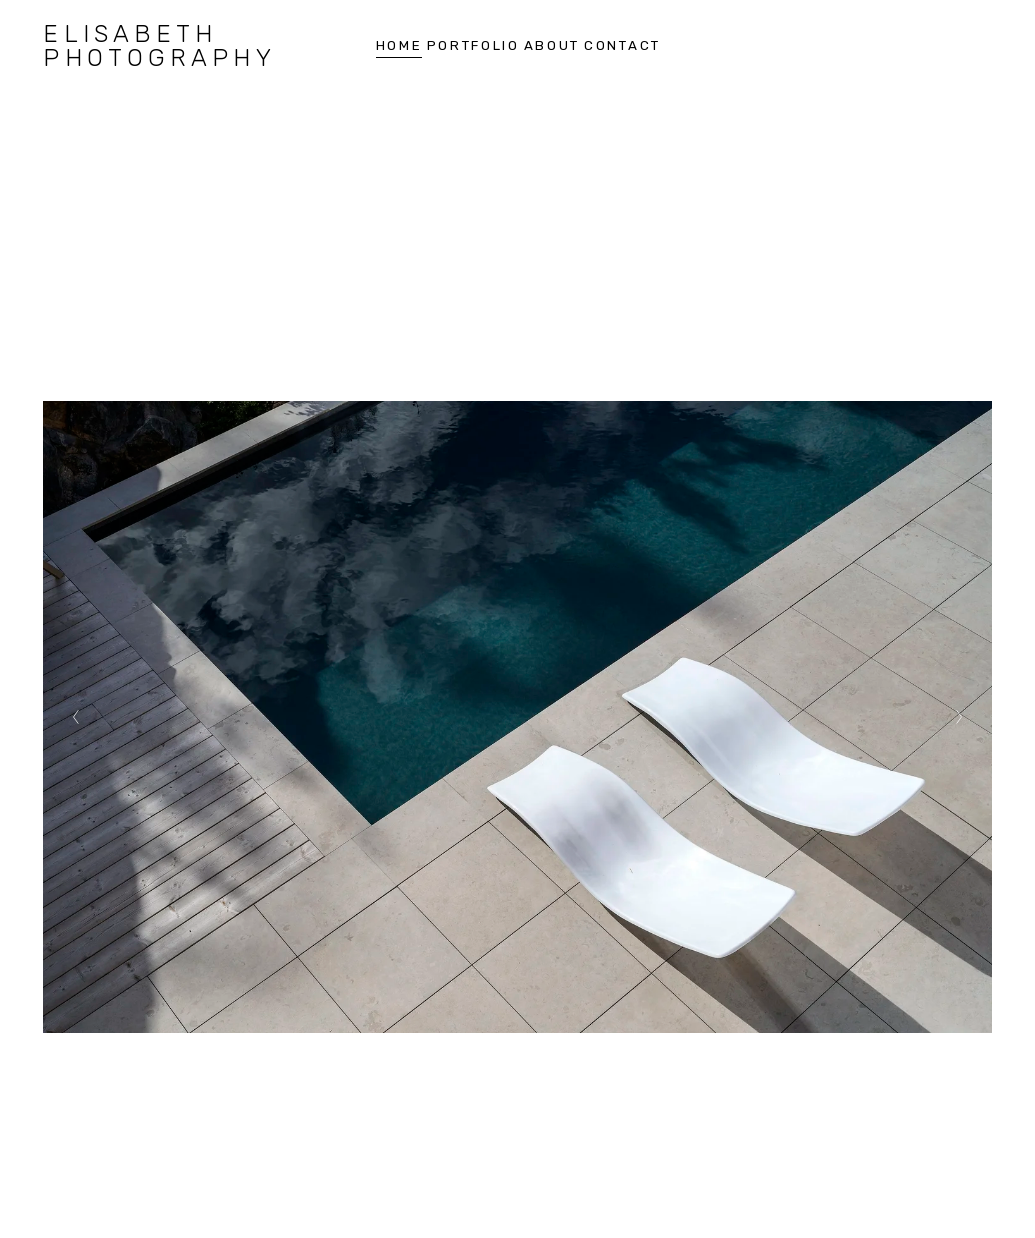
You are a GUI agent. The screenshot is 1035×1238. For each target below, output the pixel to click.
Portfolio (473, 45)
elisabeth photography (159, 45)
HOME (399, 45)
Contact (622, 45)
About (552, 45)
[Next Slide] (958, 717)
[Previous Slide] (76, 717)
